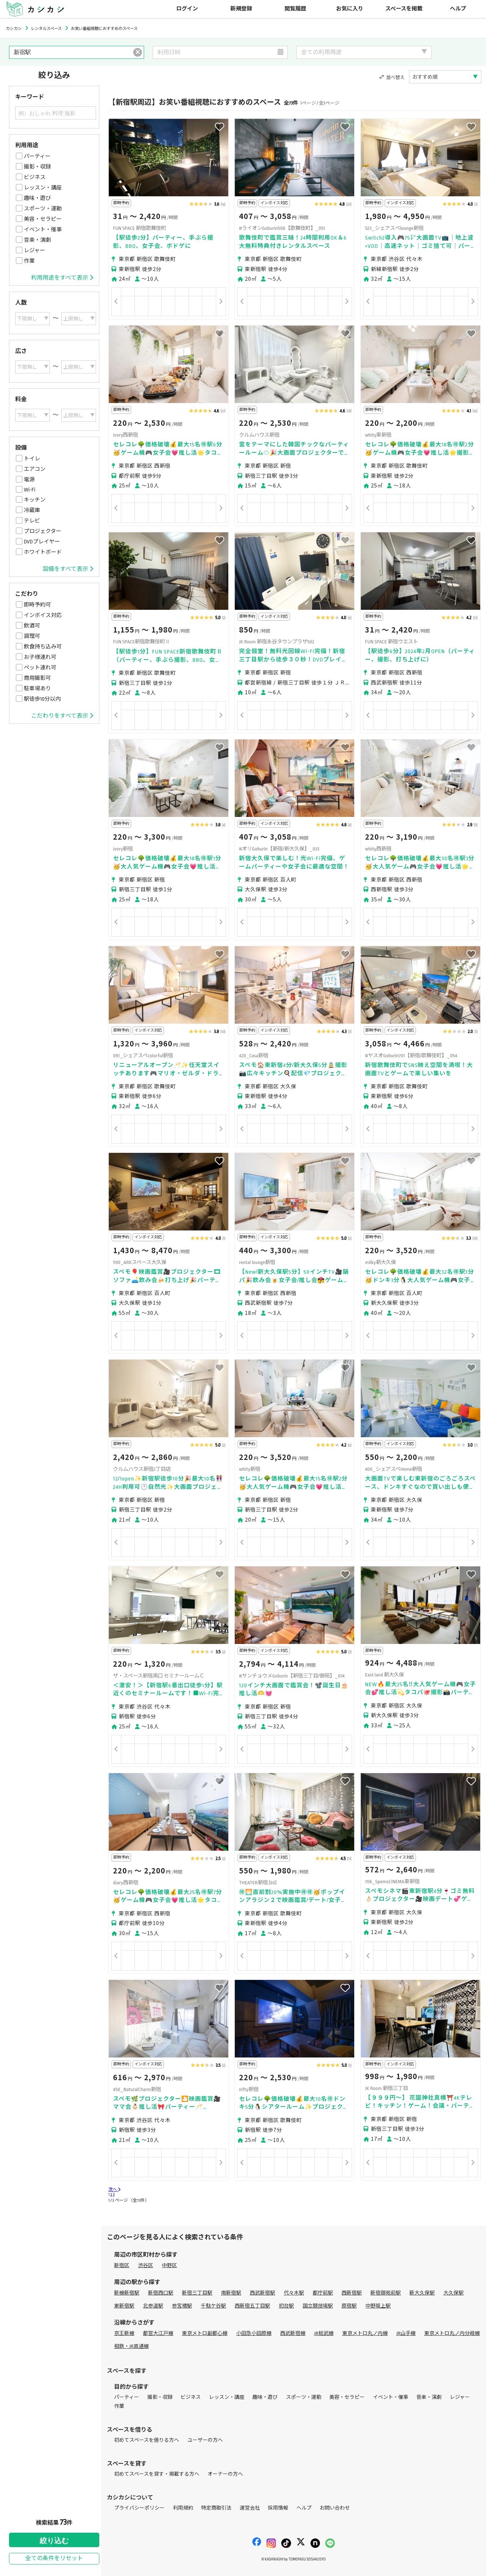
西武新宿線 (292, 2333)
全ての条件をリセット (54, 2558)
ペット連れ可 (40, 667)
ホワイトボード (43, 552)
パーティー (37, 156)
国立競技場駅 (318, 2306)
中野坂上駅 (378, 2306)
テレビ (32, 521)
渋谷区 (145, 2265)
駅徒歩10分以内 (42, 699)
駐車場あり (37, 688)
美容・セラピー (43, 219)
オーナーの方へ (225, 2474)
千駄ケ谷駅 (213, 2306)
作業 (29, 261)
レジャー (34, 250)
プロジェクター (42, 531)
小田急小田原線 (254, 2333)
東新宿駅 (124, 2306)
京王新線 (124, 2333)
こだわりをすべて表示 (62, 716)
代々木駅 (294, 2293)
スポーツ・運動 (43, 208)
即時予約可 (37, 605)
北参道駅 (153, 2306)
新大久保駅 (422, 2293)
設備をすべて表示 (68, 569)
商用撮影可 (37, 678)
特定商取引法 (216, 2508)
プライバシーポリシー (139, 2508)
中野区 (169, 2265)
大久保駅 (453, 2293)
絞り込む (54, 2541)
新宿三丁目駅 (197, 2293)
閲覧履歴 (295, 9)
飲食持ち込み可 (43, 647)
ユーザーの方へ (205, 2440)
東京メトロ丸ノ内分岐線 (452, 2333)
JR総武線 (324, 2333)
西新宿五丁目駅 (252, 2306)
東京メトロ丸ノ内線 (365, 2333)
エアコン (34, 469)
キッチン (34, 500)
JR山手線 (406, 2333)
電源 (29, 479)
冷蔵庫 (32, 510)
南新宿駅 (231, 2293)
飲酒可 (32, 626)
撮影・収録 (37, 167)
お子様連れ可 (40, 657)
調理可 (32, 636)
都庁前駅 (323, 2293)
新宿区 (121, 2265)
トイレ (32, 459)
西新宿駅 (352, 2293)
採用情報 (278, 2508)
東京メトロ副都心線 (204, 2333)
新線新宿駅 (126, 2293)
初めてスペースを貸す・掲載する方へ (156, 2474)
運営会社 (250, 2508)
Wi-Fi (29, 490)
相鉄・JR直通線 (131, 2346)
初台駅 (286, 2306)
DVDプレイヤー (42, 541)
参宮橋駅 (182, 2306)
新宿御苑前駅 (385, 2293)
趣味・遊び (37, 198)
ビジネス (34, 177)
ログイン (187, 9)
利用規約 (183, 2508)
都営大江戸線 (158, 2333)
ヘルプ (458, 9)
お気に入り (349, 9)
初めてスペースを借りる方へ (146, 2440)
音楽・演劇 (37, 240)
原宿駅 (349, 2306)
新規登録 (241, 9)
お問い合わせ (335, 2508)
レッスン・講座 (43, 188)
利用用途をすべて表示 (62, 278)
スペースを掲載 (403, 9)
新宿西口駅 (160, 2293)
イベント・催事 (43, 229)
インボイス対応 (43, 615)
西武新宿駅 (262, 2293)
